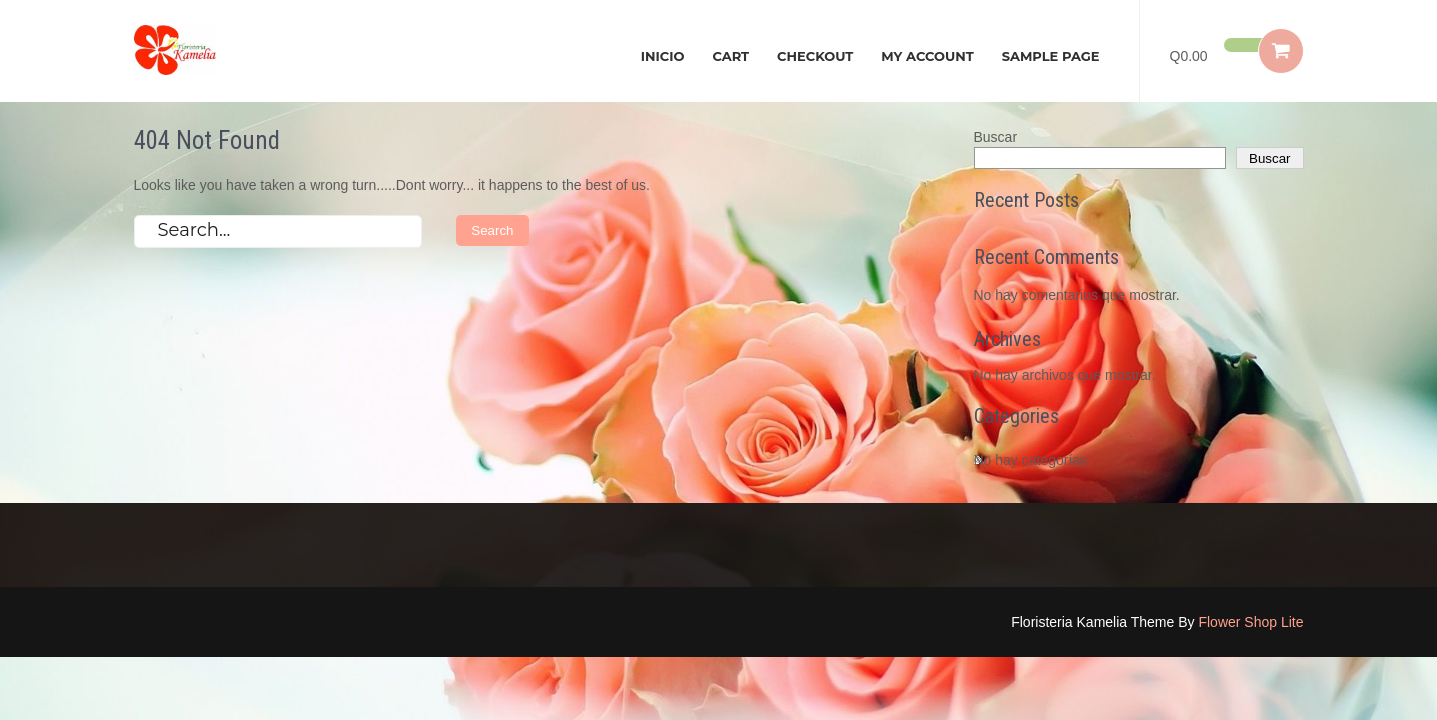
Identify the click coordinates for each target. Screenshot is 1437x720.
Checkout (815, 56)
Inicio (663, 56)
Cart (730, 56)
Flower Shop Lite (1250, 622)
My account (927, 56)
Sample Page (1051, 56)
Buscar (996, 137)
